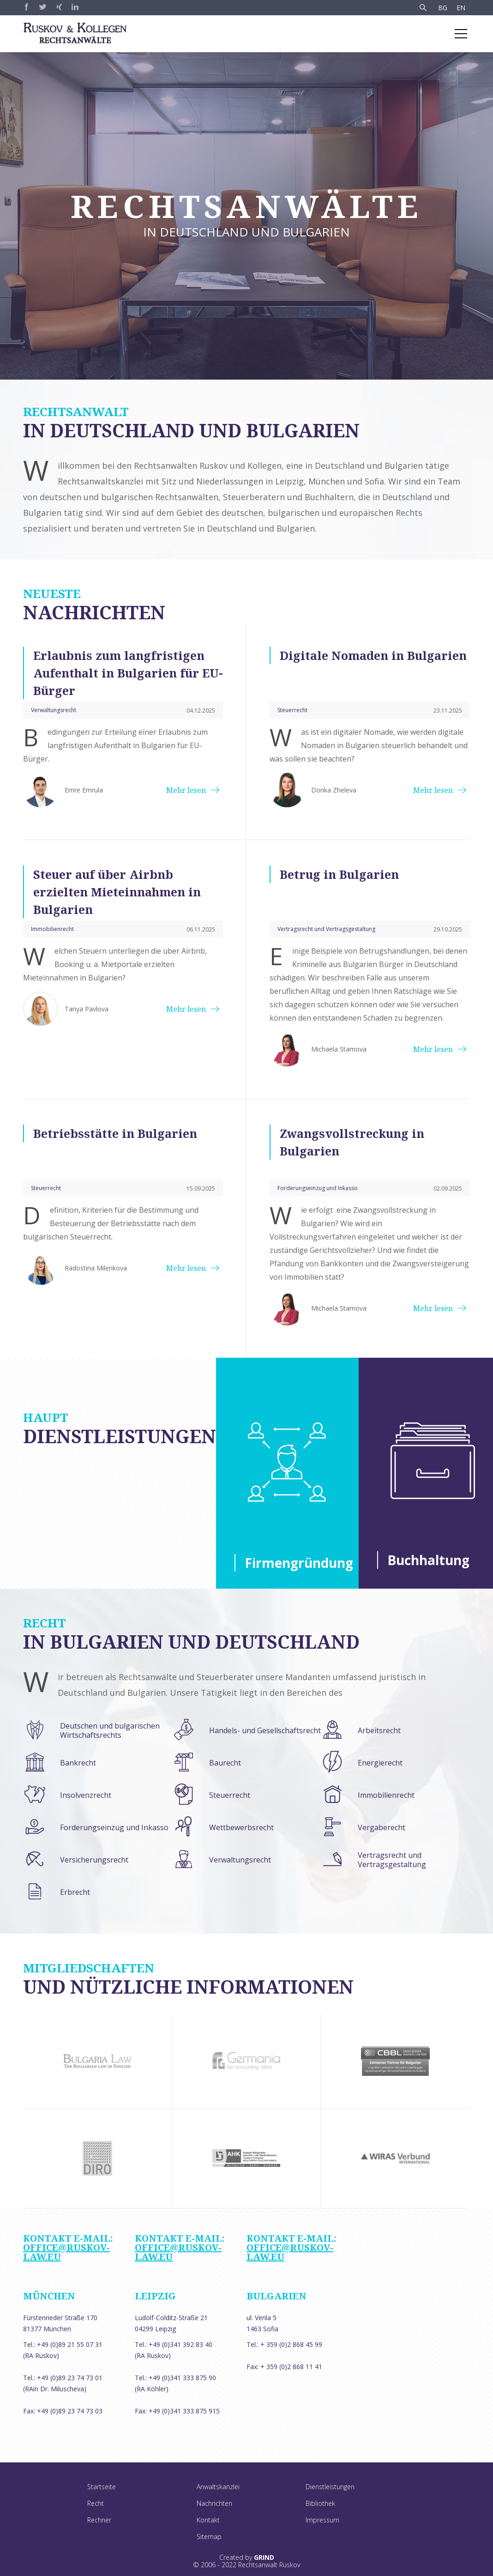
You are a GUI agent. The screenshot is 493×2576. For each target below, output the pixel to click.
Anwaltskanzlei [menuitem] (218, 2486)
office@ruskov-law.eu (66, 2252)
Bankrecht (78, 1762)
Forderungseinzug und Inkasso (114, 1827)
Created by (246, 2557)
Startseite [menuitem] (101, 2486)
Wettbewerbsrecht (241, 1827)
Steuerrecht (229, 1795)
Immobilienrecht (386, 1795)
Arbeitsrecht (379, 1730)
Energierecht (380, 1762)
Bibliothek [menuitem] (320, 2503)
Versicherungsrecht (94, 1859)
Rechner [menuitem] (99, 2520)
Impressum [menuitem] (322, 2520)
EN (461, 7)
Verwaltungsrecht (240, 1859)
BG (442, 7)
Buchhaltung (428, 1560)
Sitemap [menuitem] (209, 2536)
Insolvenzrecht (85, 1795)
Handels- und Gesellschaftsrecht (265, 1730)
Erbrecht (75, 1892)
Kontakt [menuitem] (208, 2520)
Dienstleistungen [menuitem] (330, 2486)
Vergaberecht (381, 1827)
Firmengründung (292, 1563)
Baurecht (225, 1762)
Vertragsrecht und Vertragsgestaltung (392, 1859)
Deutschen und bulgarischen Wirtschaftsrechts (110, 1730)
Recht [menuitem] (95, 2503)
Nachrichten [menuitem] (214, 2503)
